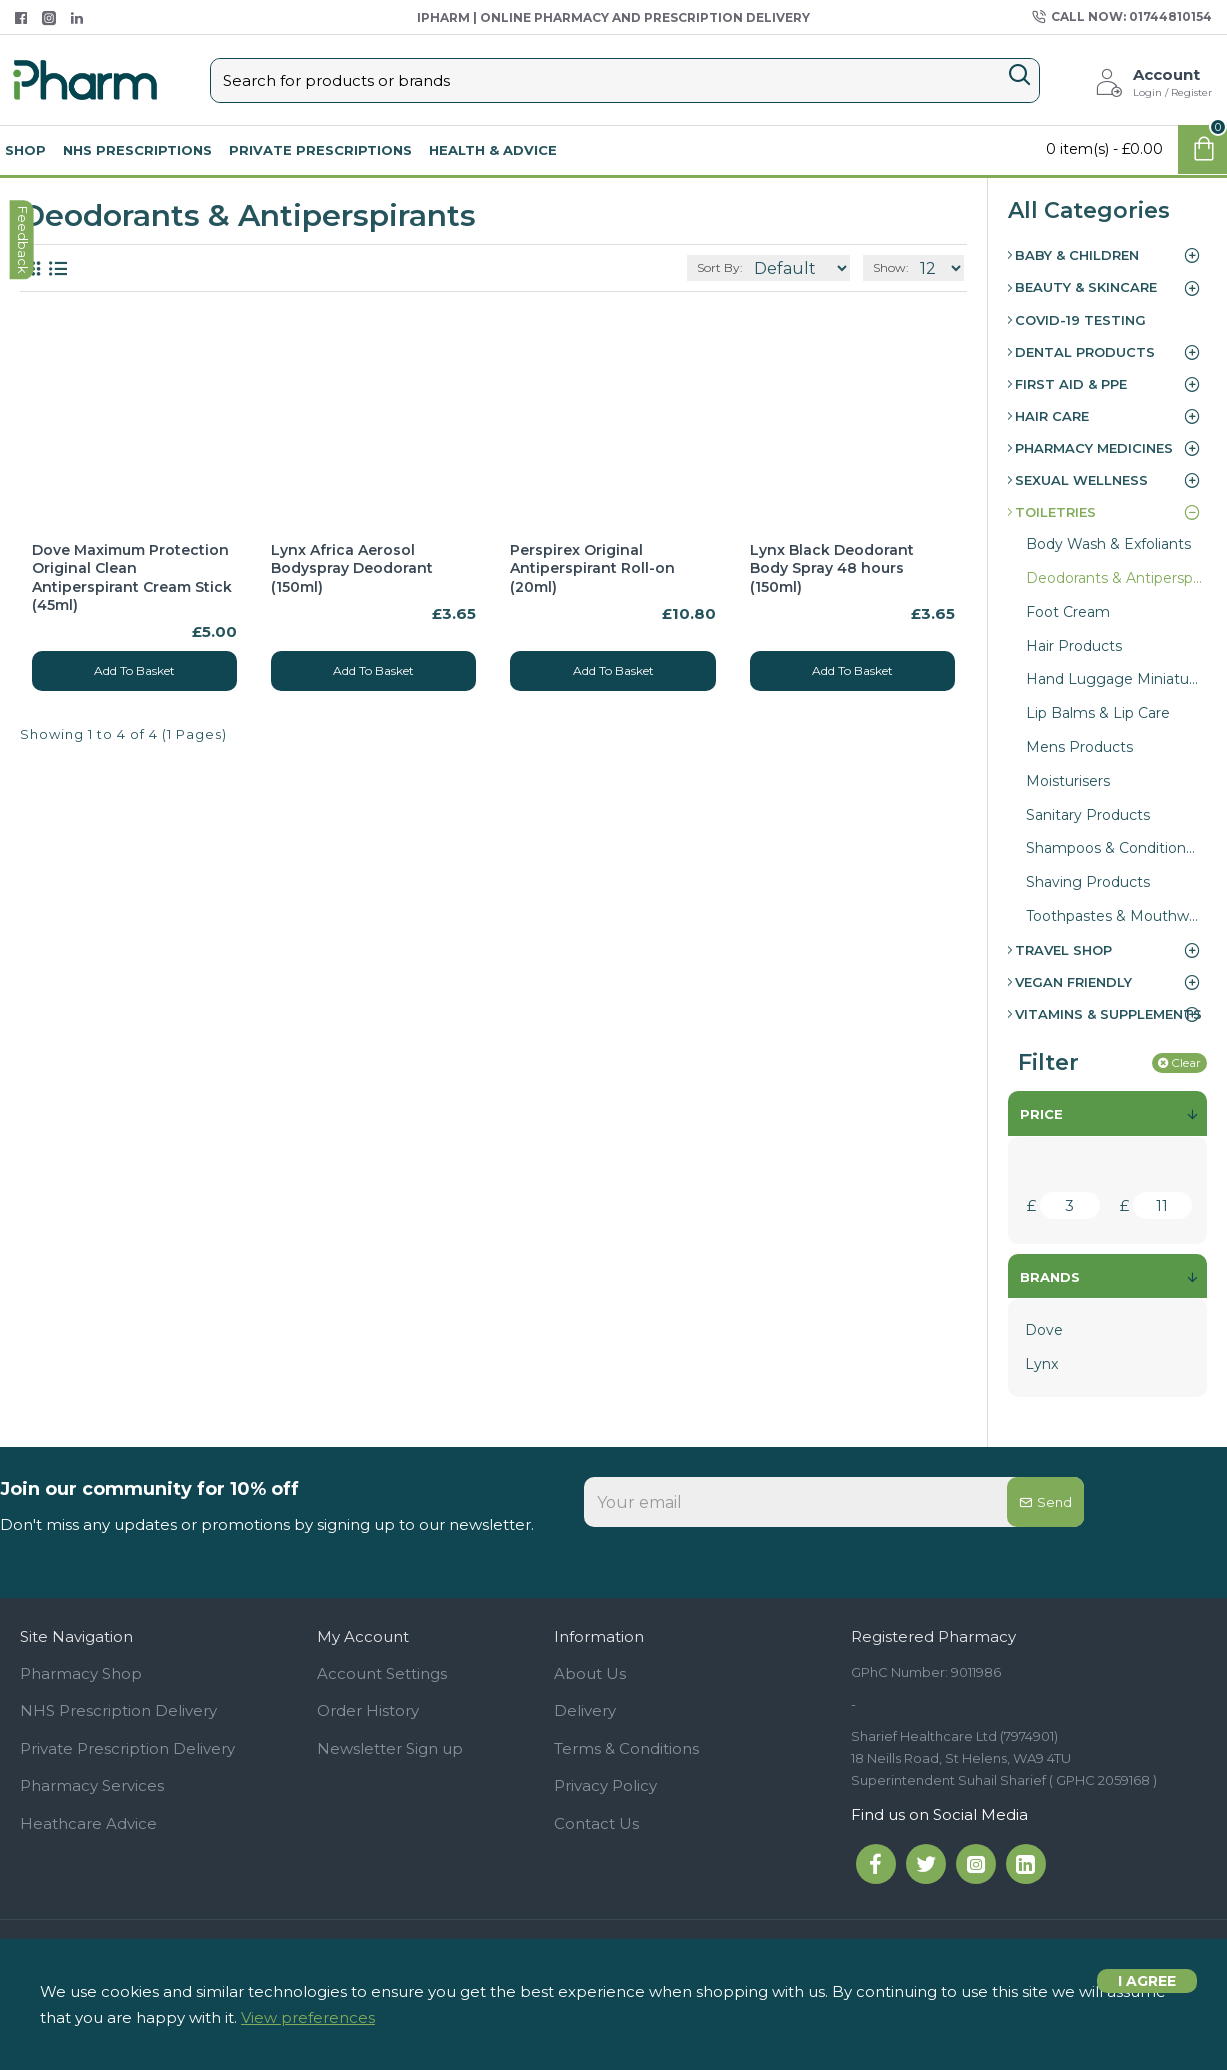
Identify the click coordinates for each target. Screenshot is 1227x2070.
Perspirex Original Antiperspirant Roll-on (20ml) (592, 568)
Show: (897, 267)
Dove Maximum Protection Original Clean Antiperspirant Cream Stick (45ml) (132, 577)
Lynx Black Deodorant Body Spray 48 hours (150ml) (832, 568)
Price (1041, 1114)
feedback (24, 851)
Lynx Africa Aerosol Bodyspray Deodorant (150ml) (352, 568)
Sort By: (700, 267)
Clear (1186, 1062)
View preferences (308, 2017)
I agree (1148, 1991)
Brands (1050, 1277)
